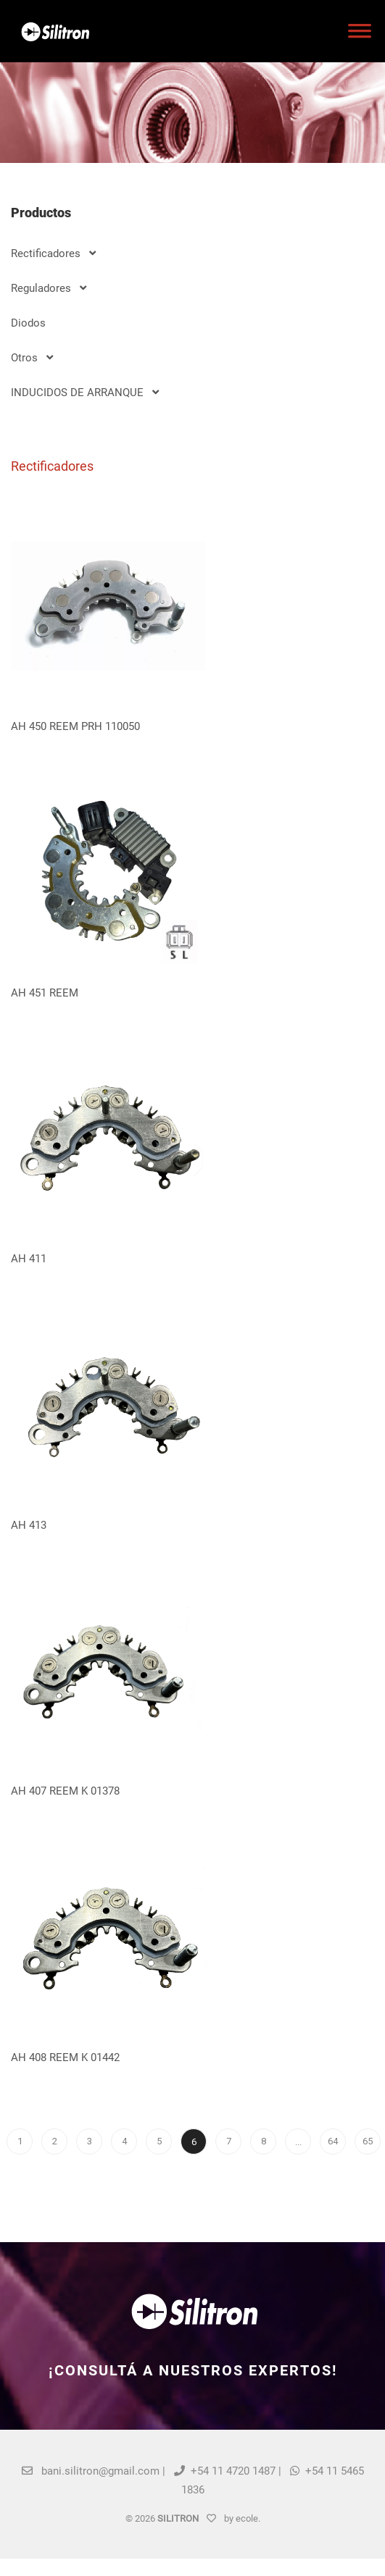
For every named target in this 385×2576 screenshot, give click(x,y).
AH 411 (28, 1258)
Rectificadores (53, 253)
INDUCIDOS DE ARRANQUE (85, 392)
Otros (32, 357)
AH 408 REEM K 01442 (65, 2057)
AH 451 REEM (44, 992)
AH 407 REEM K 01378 (65, 1790)
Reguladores (48, 288)
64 (333, 2141)
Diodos (28, 323)
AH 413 (28, 1525)
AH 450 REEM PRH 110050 (75, 726)
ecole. (248, 2518)
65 (368, 2141)
